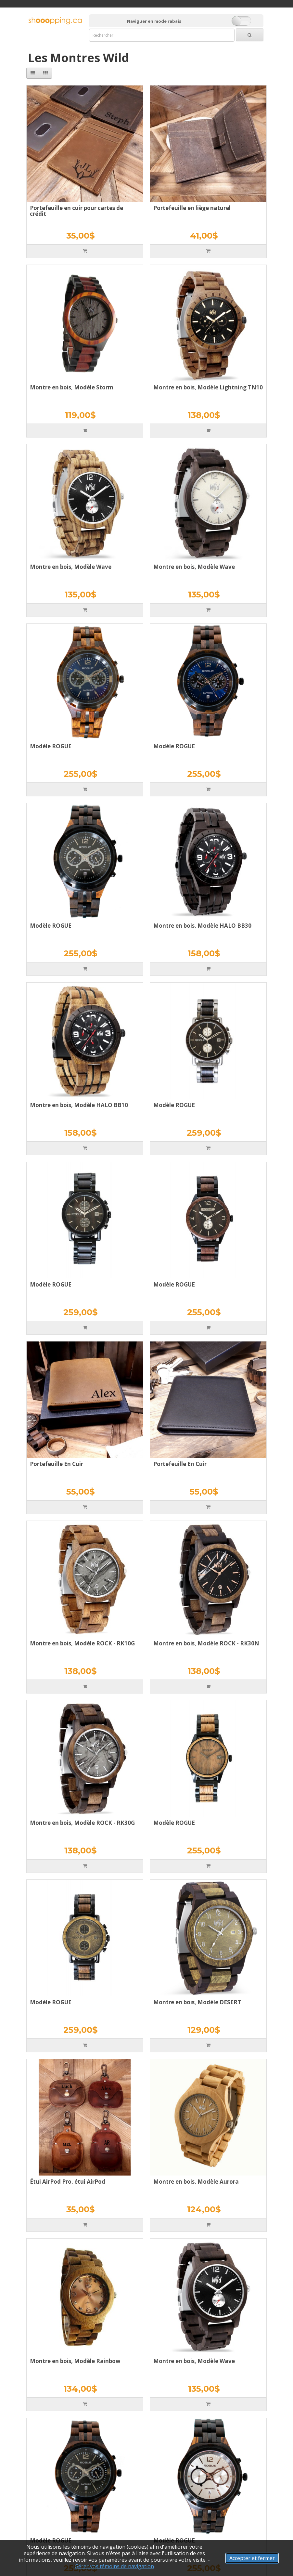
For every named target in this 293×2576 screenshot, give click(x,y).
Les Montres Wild (78, 58)
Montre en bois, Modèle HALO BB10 (79, 1105)
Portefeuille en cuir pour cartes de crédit (76, 211)
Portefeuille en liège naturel (192, 208)
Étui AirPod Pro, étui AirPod (67, 2181)
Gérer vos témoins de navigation (114, 2566)
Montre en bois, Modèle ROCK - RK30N (206, 1643)
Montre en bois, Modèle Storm (71, 387)
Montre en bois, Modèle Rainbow (75, 2361)
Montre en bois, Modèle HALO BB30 (202, 925)
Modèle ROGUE (50, 746)
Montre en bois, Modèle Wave (70, 566)
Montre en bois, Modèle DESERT (197, 2002)
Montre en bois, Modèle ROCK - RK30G (82, 1822)
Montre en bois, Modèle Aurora (196, 2181)
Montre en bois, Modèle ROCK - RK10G (82, 1643)
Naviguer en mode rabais (154, 21)
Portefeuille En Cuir (56, 1464)
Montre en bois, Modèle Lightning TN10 (208, 387)
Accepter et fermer (252, 2558)
